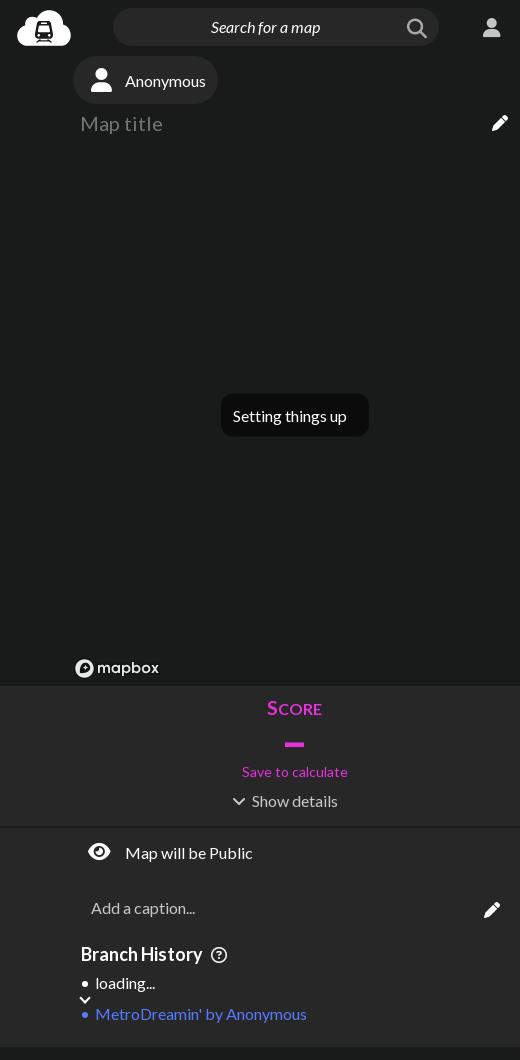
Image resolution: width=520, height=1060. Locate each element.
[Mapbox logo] (117, 668)
